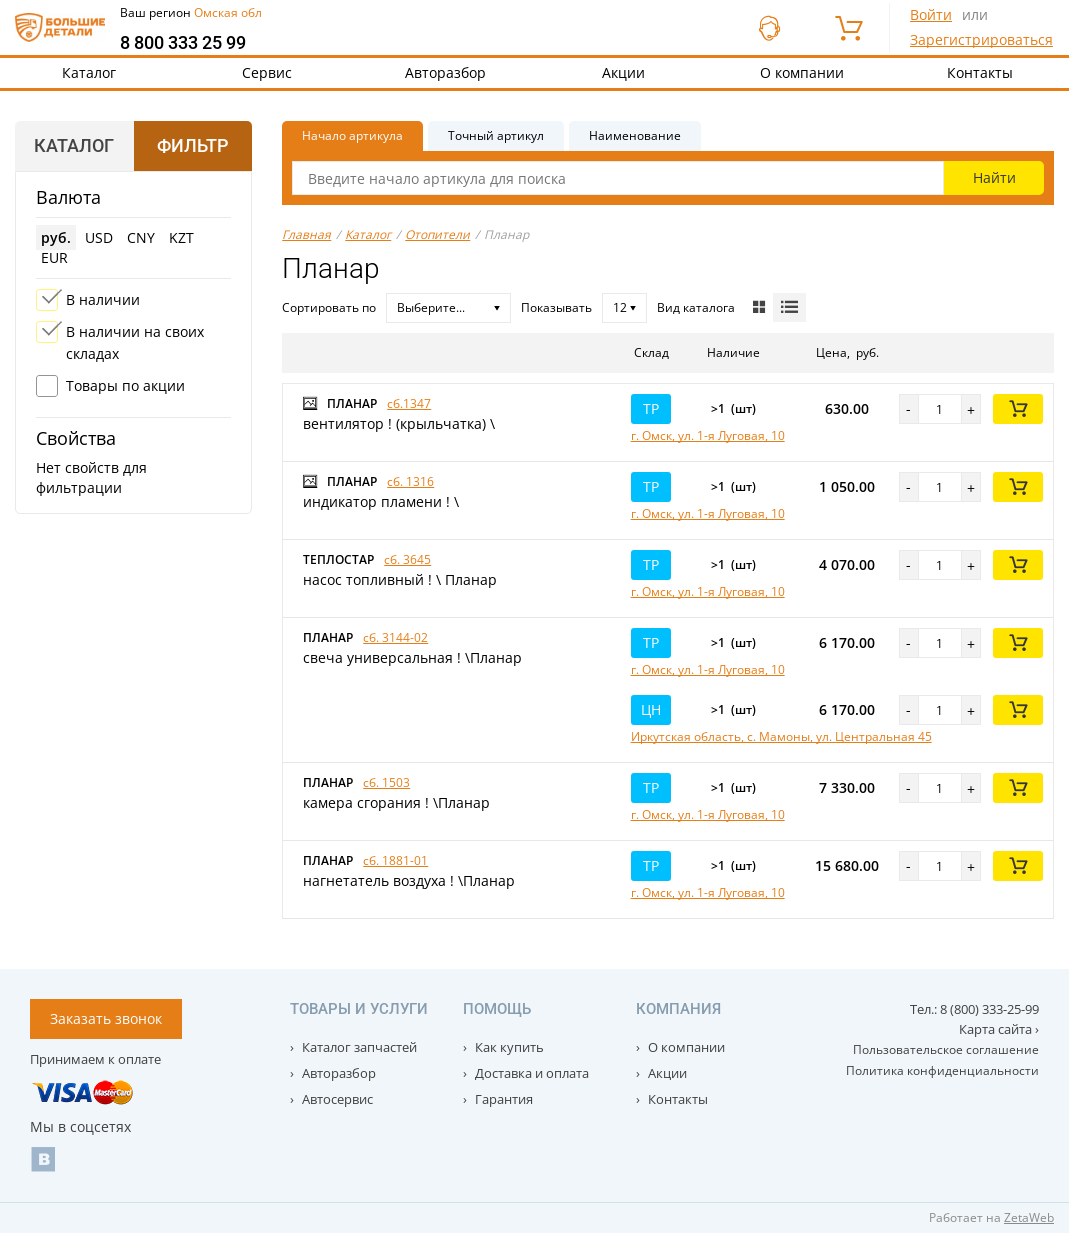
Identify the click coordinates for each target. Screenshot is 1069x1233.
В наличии (103, 299)
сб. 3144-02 (395, 637)
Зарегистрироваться (981, 39)
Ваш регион (191, 12)
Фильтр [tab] (192, 145)
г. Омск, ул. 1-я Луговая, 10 (708, 435)
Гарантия (502, 1099)
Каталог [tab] (74, 145)
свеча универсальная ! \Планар (412, 657)
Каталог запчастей (358, 1047)
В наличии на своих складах (135, 342)
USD (99, 237)
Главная (306, 234)
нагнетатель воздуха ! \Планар (409, 880)
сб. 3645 (407, 559)
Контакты (676, 1099)
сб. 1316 (410, 481)
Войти (931, 14)
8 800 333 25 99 (183, 43)
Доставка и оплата (530, 1073)
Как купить (508, 1047)
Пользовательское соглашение (946, 1049)
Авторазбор (445, 72)
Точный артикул (496, 135)
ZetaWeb (1029, 1217)
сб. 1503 (386, 782)
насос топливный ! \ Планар (400, 579)
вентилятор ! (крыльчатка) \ (399, 423)
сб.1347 (409, 403)
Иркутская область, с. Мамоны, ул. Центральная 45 (781, 736)
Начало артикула (352, 135)
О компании (802, 72)
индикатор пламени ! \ (381, 501)
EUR (54, 257)
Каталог (89, 72)
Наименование (635, 135)
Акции (623, 72)
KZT (181, 237)
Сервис (267, 72)
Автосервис (336, 1099)
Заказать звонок (106, 1018)
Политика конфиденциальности (942, 1070)
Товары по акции (125, 385)
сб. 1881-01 (395, 860)
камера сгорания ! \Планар (396, 802)
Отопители (437, 234)
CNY (141, 237)
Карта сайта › (999, 1029)
